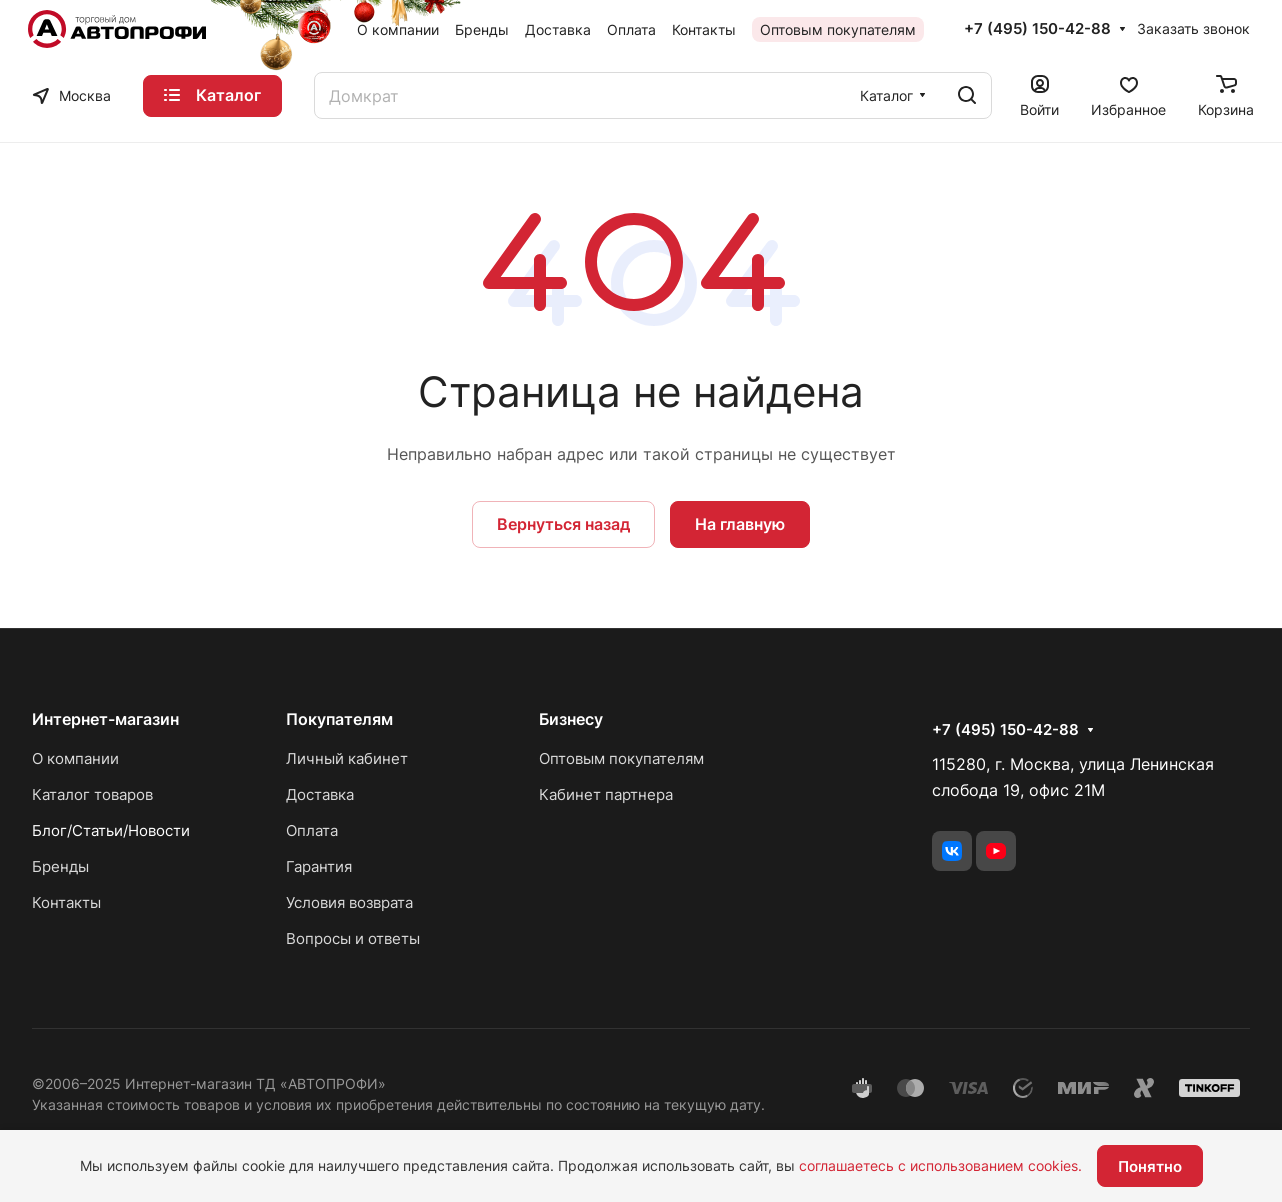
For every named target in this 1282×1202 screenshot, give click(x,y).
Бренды (60, 866)
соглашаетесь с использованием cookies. (940, 1165)
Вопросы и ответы (353, 938)
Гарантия (319, 866)
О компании (75, 758)
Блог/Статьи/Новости (111, 830)
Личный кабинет (347, 758)
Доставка (320, 794)
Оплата (312, 830)
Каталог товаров (92, 794)
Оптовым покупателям (621, 758)
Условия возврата (349, 902)
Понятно (1150, 1166)
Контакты (66, 902)
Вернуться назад (563, 524)
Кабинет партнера (606, 794)
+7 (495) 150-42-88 (1037, 29)
